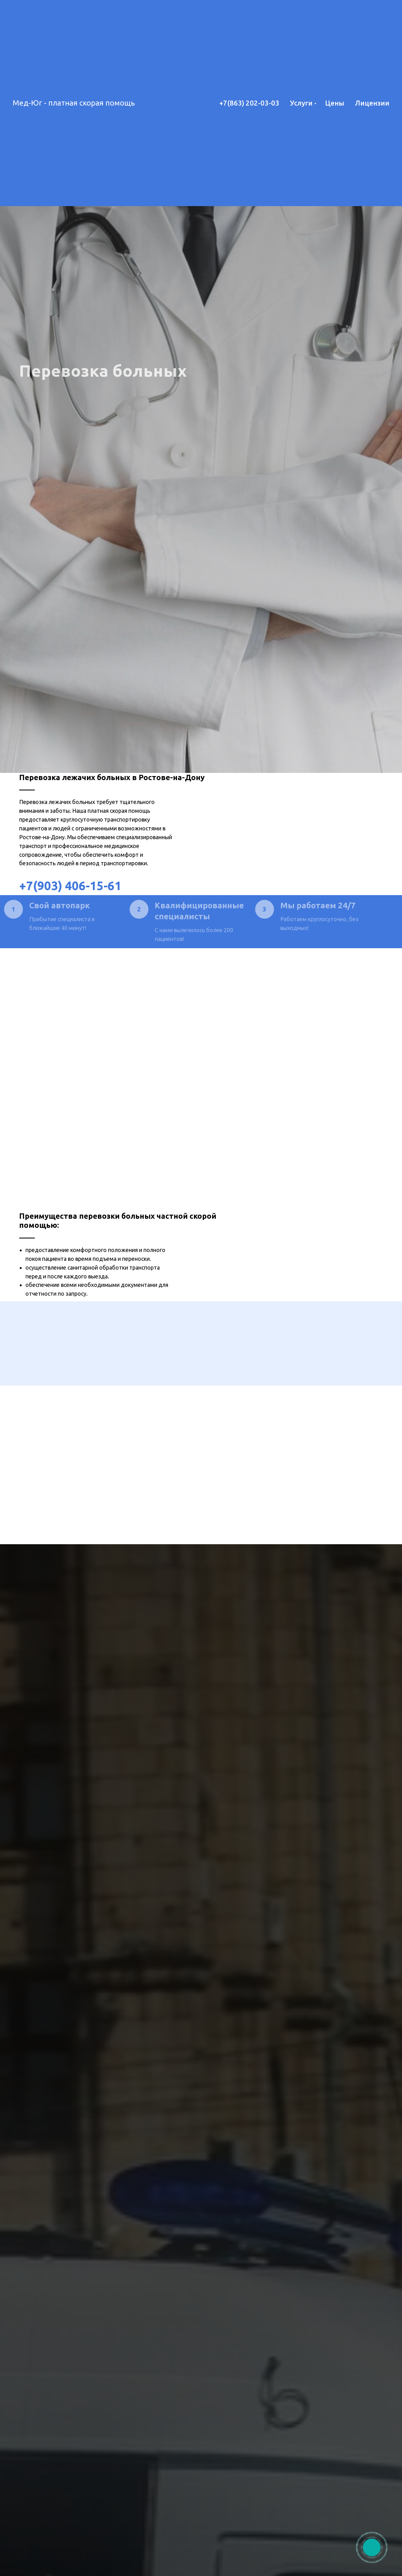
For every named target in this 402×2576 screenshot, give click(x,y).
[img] (372, 2548)
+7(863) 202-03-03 (249, 103)
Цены (334, 103)
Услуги (301, 103)
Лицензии (372, 103)
